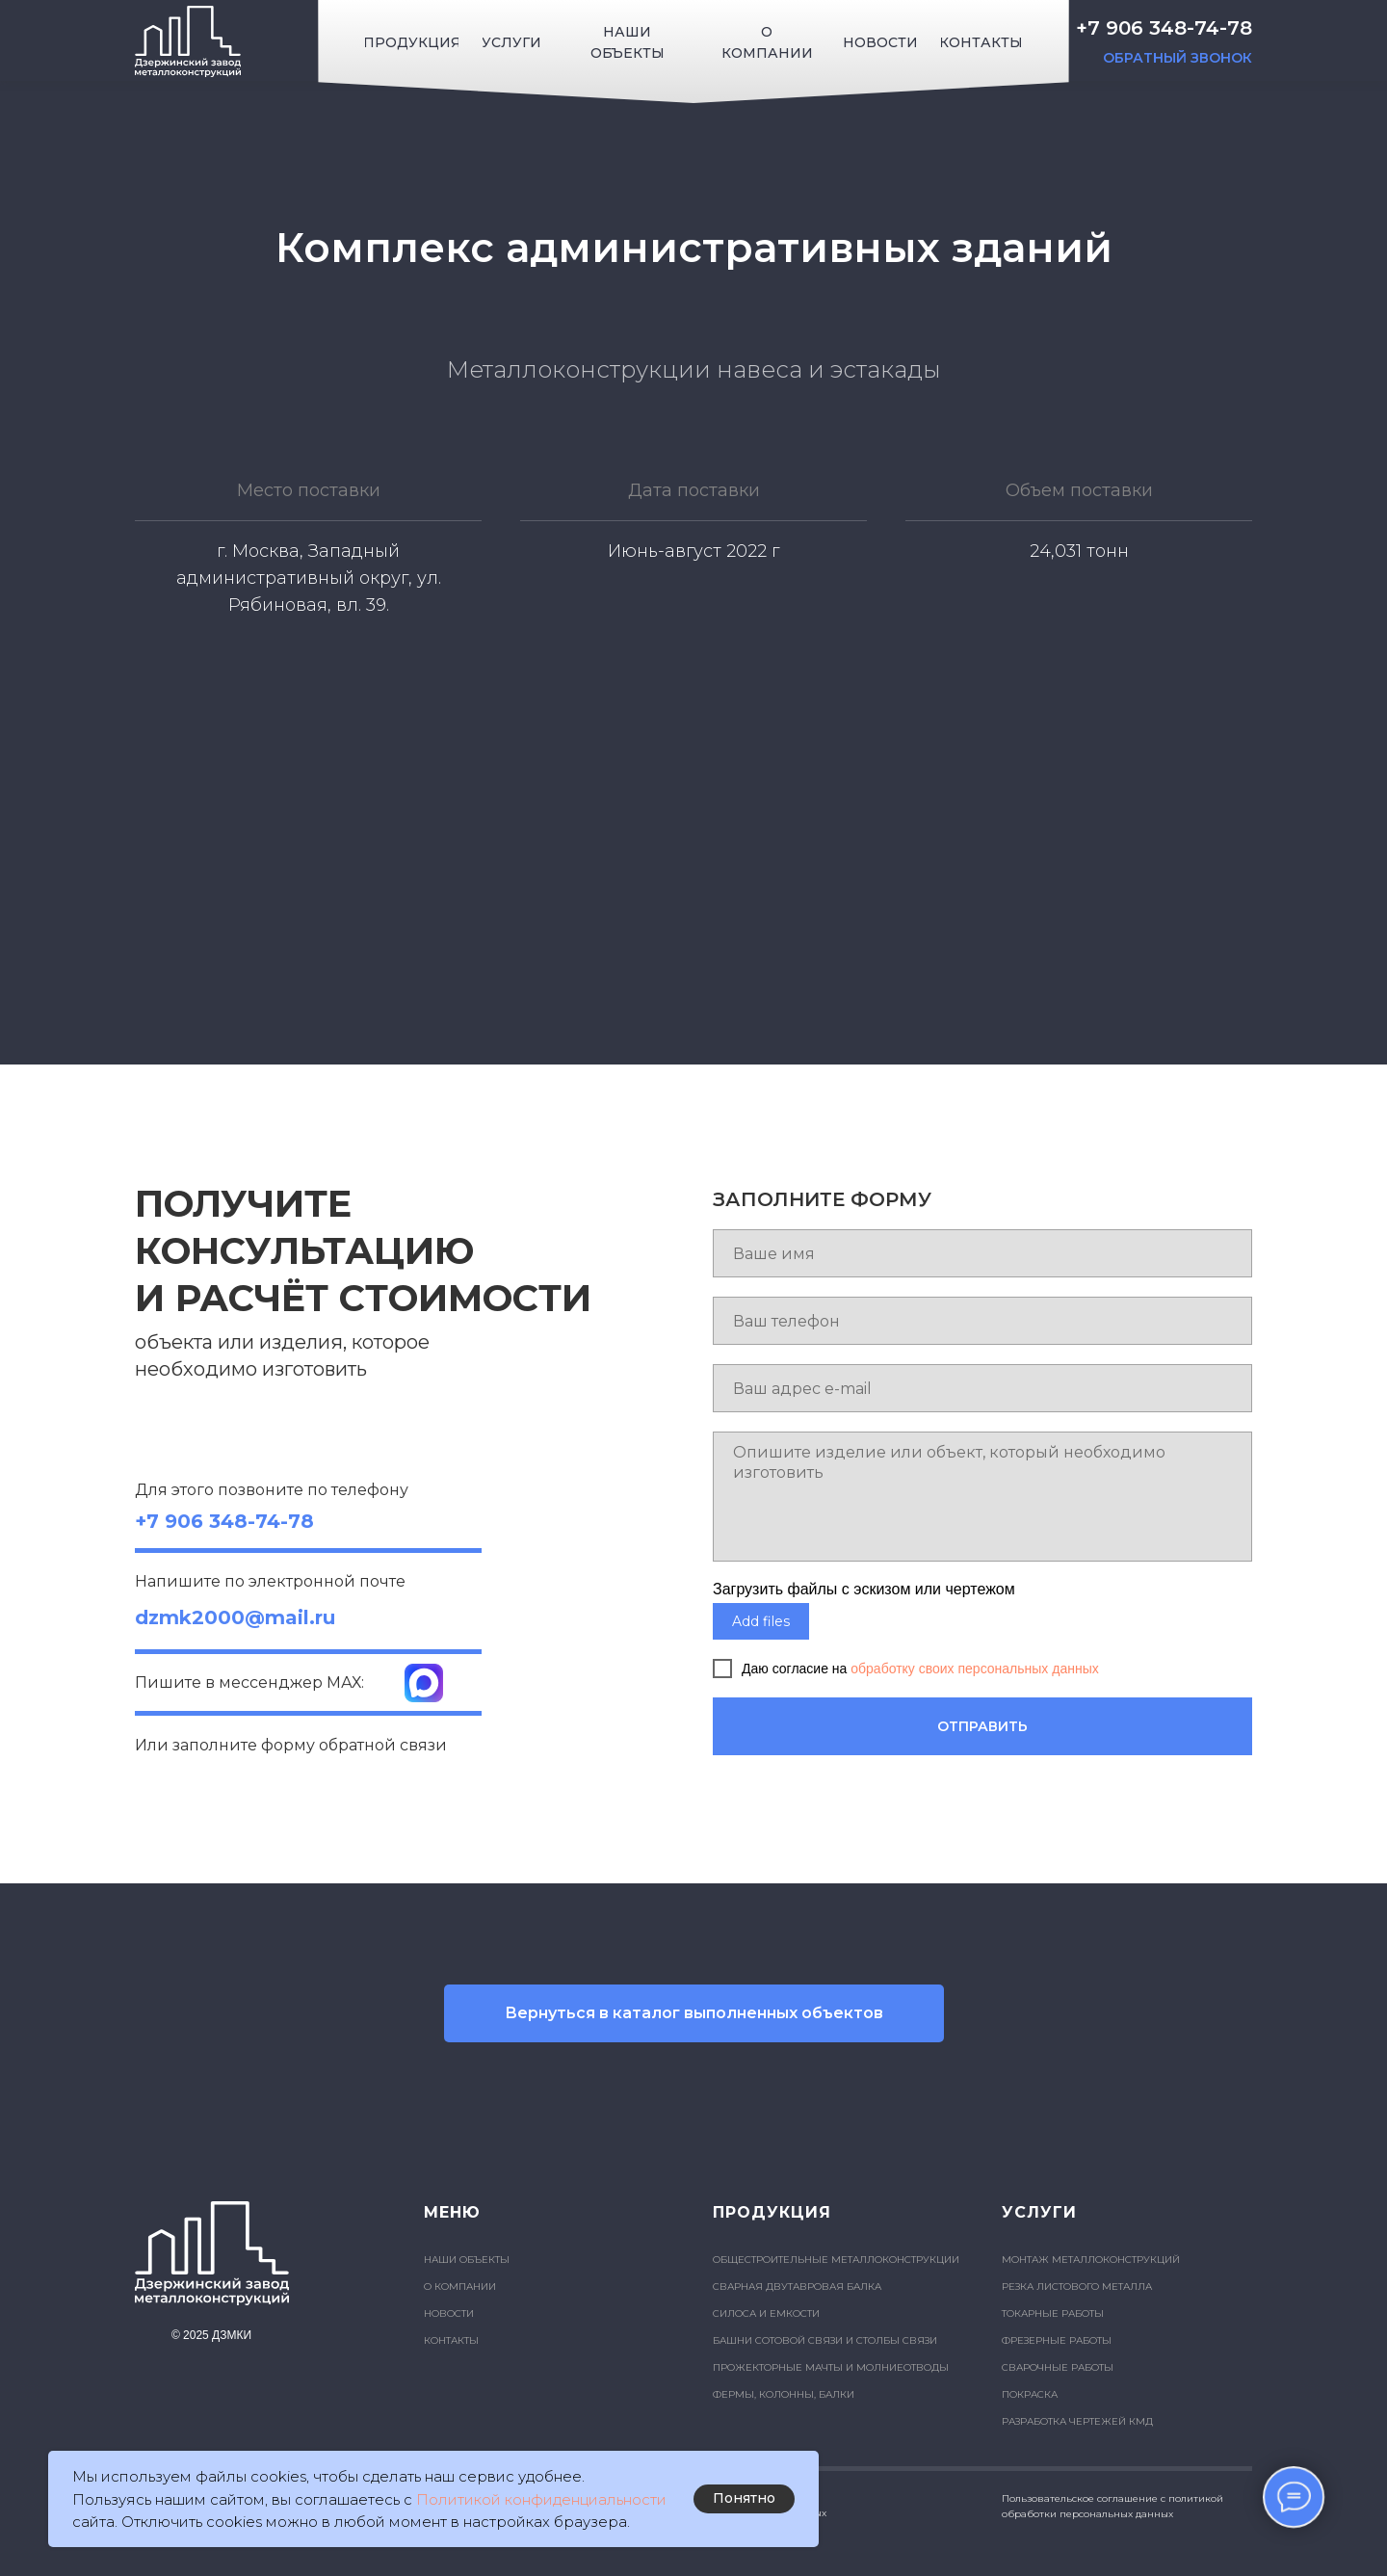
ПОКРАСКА (1030, 2394)
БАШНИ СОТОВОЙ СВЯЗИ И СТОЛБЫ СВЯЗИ (825, 2340)
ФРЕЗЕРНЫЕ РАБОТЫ (1057, 2340)
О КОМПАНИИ (460, 2286)
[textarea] (982, 1497)
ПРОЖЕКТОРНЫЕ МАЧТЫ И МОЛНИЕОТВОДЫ (831, 2367)
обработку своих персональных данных (974, 1668)
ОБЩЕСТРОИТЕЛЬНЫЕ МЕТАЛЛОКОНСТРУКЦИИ (836, 2259)
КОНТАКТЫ (451, 2340)
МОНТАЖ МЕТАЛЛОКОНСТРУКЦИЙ (1091, 2259)
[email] (982, 1388)
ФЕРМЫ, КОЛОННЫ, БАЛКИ (783, 2394)
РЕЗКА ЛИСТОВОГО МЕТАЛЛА (1077, 2286)
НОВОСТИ (449, 2313)
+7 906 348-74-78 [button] (1164, 27)
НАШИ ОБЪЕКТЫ (467, 2259)
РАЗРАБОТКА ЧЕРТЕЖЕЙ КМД (1077, 2421)
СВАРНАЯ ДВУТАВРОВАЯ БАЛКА (797, 2286)
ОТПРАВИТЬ (982, 1726)
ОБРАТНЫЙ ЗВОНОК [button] (1177, 57)
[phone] (982, 1321)
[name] (982, 1253)
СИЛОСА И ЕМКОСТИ (766, 2313)
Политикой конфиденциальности (541, 2499)
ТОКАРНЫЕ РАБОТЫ (1053, 2313)
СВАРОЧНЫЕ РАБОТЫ (1057, 2367)
